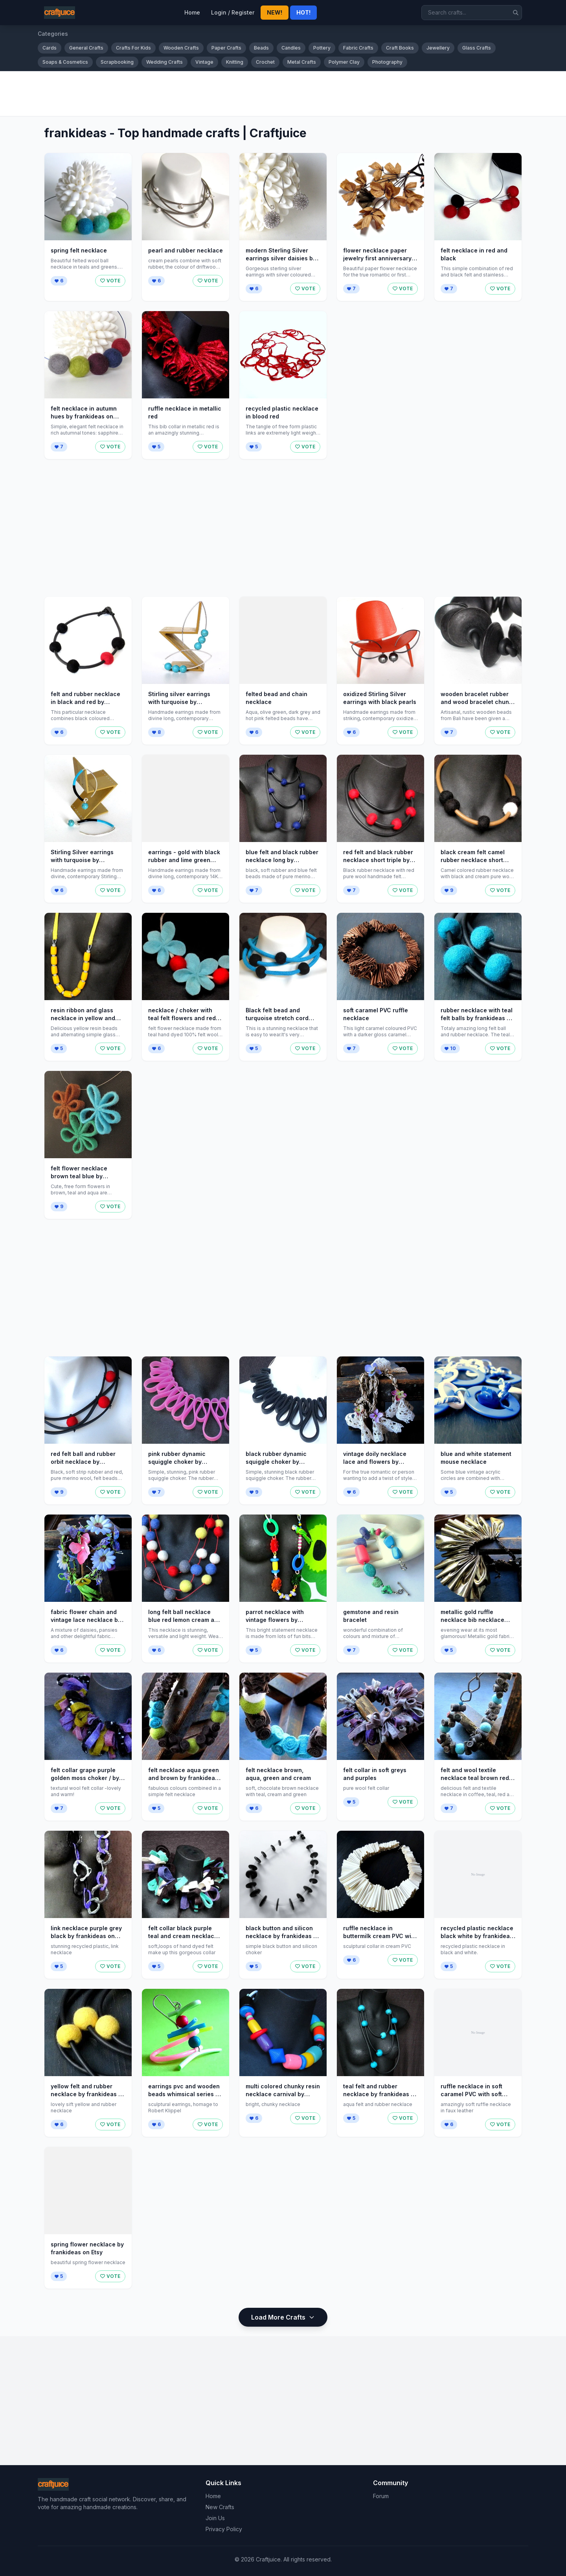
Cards (49, 48)
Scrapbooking (117, 62)
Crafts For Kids (133, 48)
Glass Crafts (476, 48)
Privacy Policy (224, 2529)
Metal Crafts (301, 62)
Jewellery (438, 48)
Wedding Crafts (164, 62)
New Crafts (220, 2507)
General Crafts (86, 48)
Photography (387, 62)
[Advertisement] (273, 93)
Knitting (234, 62)
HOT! (303, 12)
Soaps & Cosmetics (65, 62)
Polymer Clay (344, 62)
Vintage (204, 62)
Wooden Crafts (181, 48)
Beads (261, 48)
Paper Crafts (226, 48)
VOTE (110, 281)
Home (192, 12)
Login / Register (232, 12)
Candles (291, 48)
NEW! (274, 12)
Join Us (215, 2518)
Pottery (322, 48)
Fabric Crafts (358, 48)
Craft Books (400, 48)
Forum (381, 2496)
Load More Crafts (283, 2317)
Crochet (265, 62)
